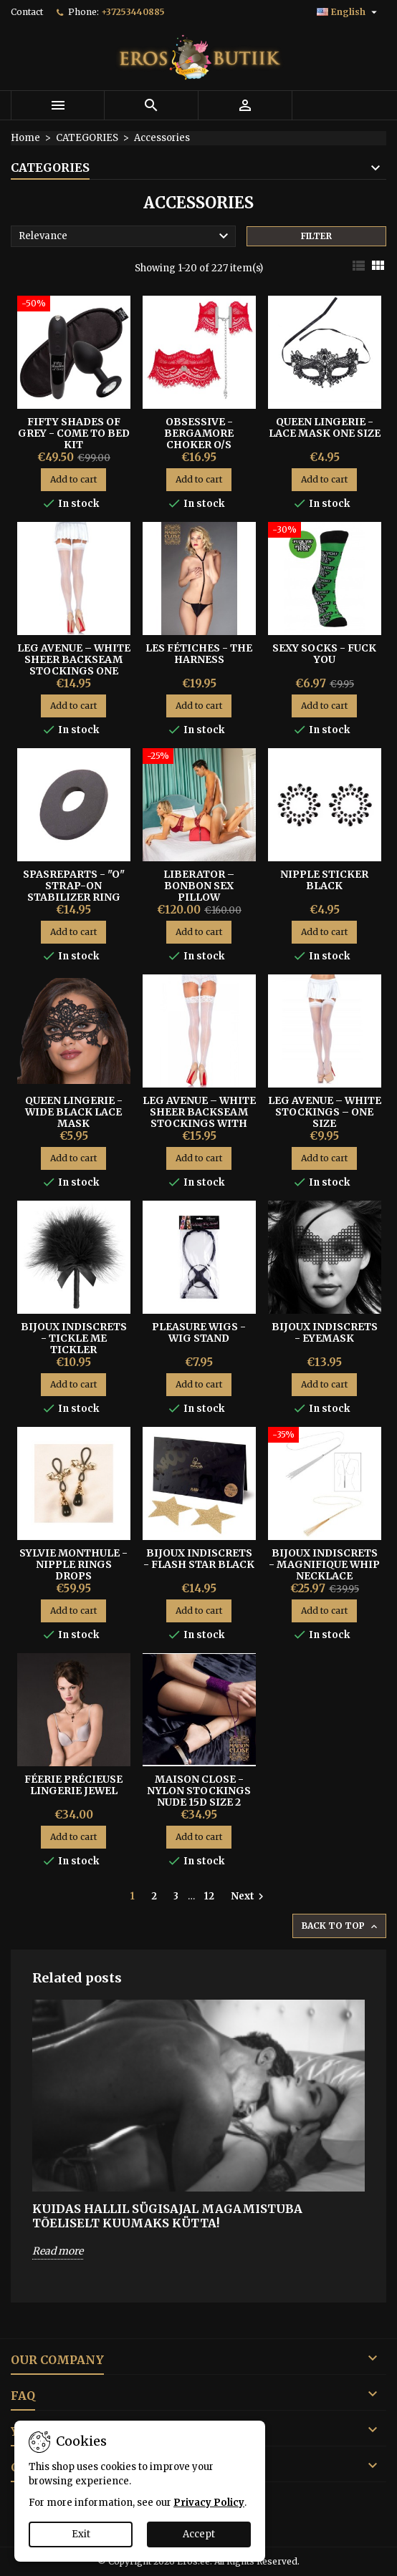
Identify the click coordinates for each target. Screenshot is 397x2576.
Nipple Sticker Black (324, 880)
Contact (27, 11)
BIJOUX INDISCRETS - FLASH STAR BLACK (198, 1558)
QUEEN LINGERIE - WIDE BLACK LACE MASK (74, 1112)
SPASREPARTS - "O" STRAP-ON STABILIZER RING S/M (74, 891)
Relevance (125, 236)
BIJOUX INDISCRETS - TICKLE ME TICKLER (74, 1338)
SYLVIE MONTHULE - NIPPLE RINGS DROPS (73, 1564)
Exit (81, 2534)
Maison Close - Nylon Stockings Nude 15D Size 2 (199, 1790)
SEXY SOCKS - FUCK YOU (324, 653)
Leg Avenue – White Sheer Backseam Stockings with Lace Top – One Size (199, 1117)
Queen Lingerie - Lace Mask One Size (325, 427)
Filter (316, 236)
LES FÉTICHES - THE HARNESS (198, 653)
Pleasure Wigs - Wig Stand (199, 1332)
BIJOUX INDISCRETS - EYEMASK (325, 1332)
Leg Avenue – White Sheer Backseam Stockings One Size (73, 665)
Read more (57, 2251)
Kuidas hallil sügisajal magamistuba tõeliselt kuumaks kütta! (167, 2216)
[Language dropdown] (349, 12)
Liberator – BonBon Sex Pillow (198, 886)
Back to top (341, 1926)
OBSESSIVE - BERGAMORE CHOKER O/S (199, 433)
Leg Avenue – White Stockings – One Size (324, 1112)
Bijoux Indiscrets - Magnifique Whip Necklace (324, 1564)
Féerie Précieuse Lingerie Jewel (73, 1785)
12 (209, 1896)
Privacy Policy (208, 2503)
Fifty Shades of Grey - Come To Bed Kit (74, 433)
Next (249, 1896)
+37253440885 (133, 11)
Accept (199, 2534)
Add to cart (73, 479)
